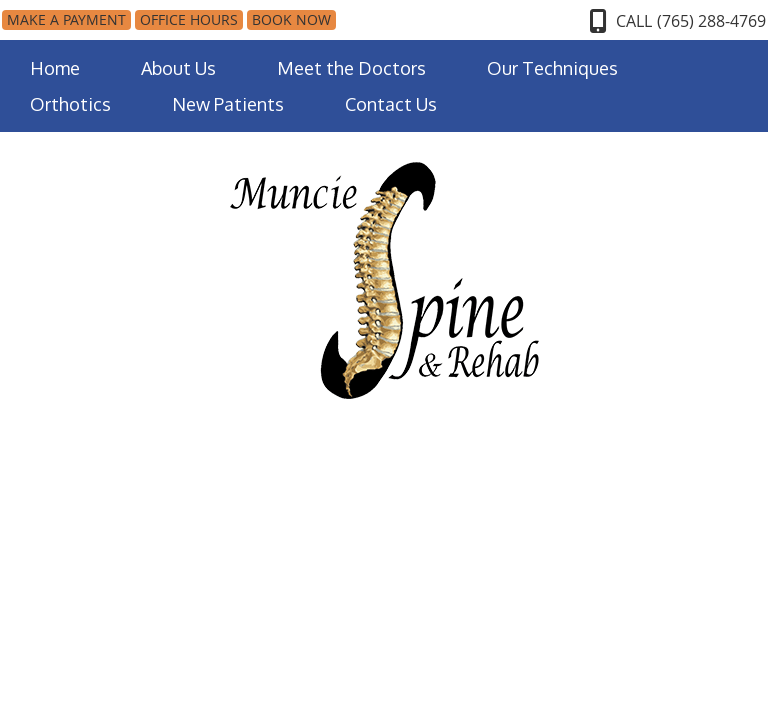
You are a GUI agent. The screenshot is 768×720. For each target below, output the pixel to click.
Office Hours (189, 19)
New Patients (228, 104)
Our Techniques (552, 68)
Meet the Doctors (351, 68)
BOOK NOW (291, 19)
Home (55, 68)
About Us (178, 68)
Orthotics (70, 104)
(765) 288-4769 (711, 21)
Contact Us (391, 104)
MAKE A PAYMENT (66, 19)
